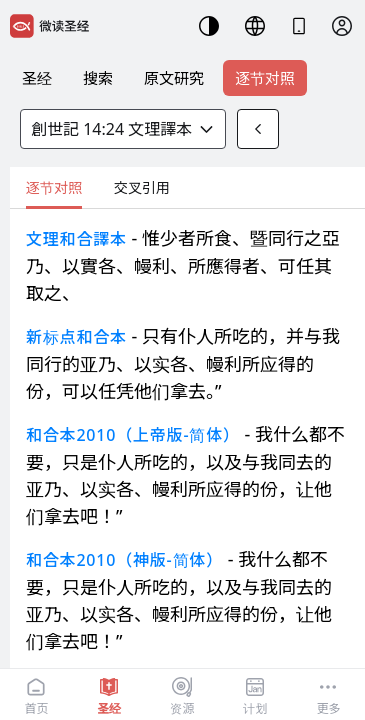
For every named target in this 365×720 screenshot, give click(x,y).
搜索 (98, 78)
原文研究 (174, 78)
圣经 (37, 78)
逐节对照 (265, 78)
